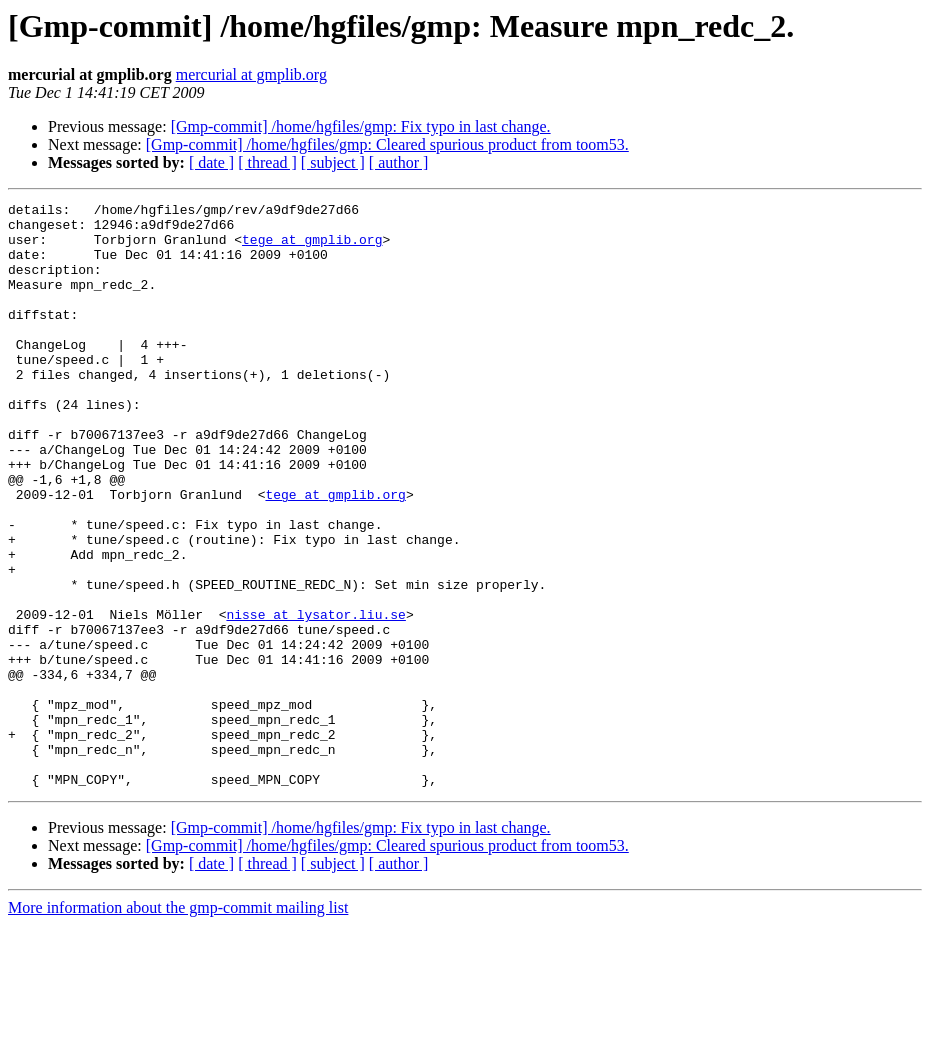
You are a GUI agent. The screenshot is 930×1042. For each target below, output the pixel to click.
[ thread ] (267, 162)
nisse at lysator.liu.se (315, 698)
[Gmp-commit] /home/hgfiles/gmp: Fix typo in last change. (361, 126)
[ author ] (399, 162)
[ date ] (211, 162)
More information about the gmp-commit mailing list (178, 1024)
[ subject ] (333, 162)
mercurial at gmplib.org (251, 74)
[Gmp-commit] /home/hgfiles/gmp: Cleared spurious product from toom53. (387, 144)
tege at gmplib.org (312, 248)
